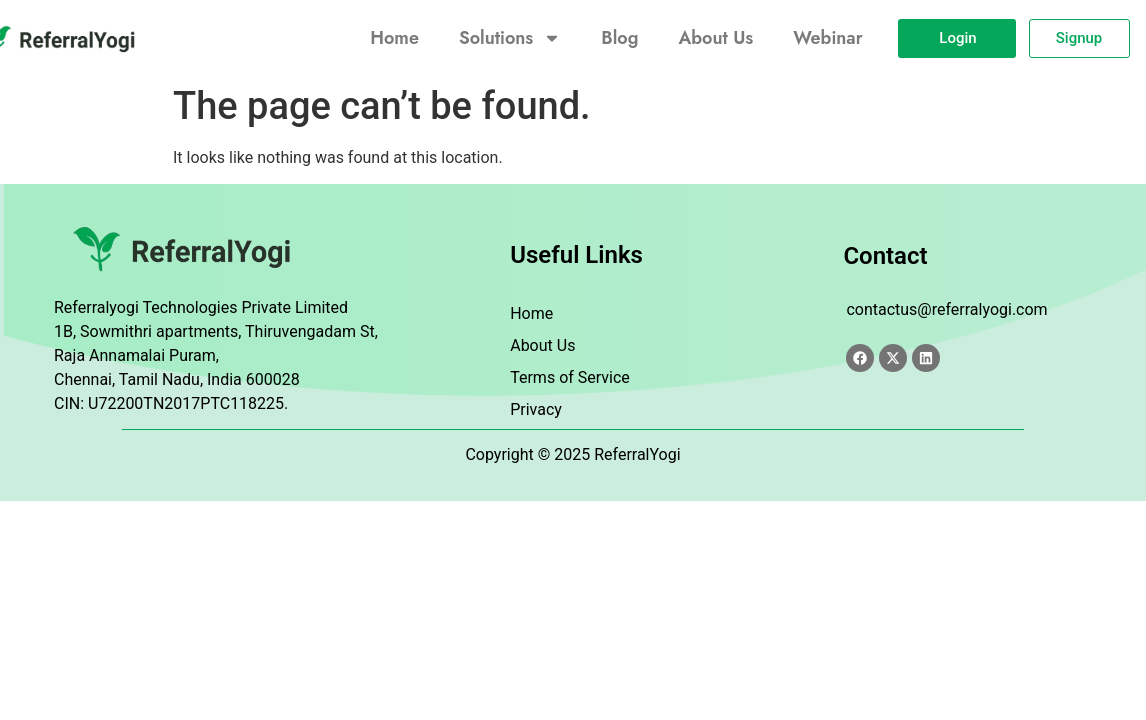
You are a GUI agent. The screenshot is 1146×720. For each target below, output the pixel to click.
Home (394, 38)
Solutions (510, 38)
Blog (619, 38)
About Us (715, 38)
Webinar (827, 38)
